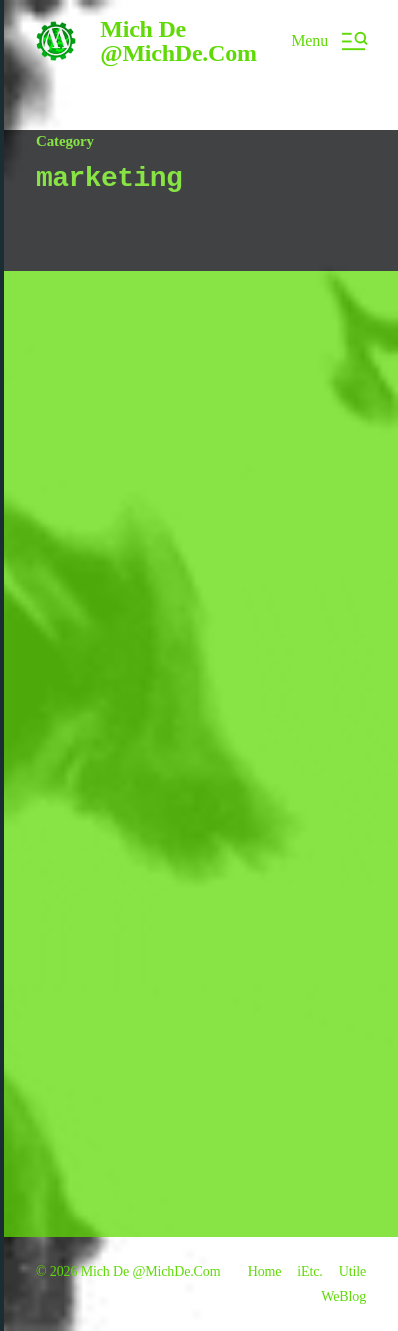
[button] (328, 41)
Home (265, 1271)
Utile (352, 1271)
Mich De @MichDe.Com (178, 41)
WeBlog (343, 1296)
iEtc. (309, 1271)
